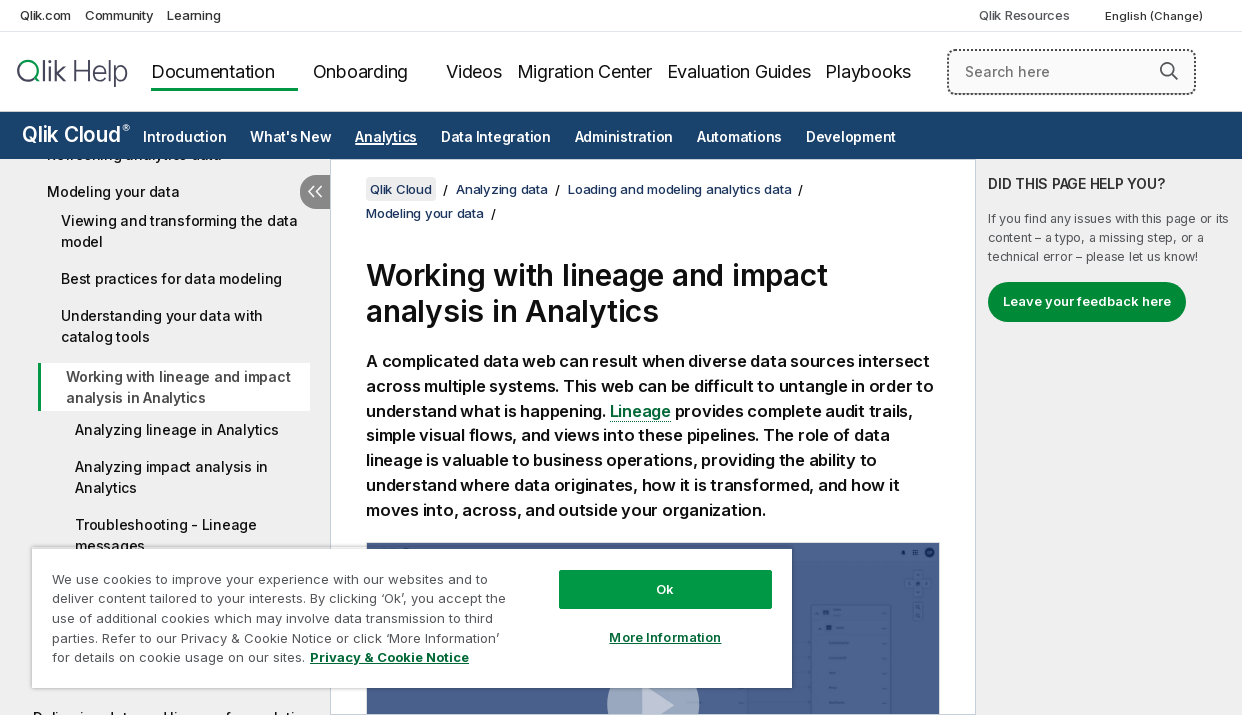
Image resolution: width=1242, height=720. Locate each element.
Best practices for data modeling (171, 278)
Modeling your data (113, 191)
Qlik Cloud (76, 134)
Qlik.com (45, 15)
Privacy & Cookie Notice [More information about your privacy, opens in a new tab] (168, 661)
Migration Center (584, 71)
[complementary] (1109, 437)
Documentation (213, 71)
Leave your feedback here (1087, 301)
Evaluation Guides (739, 71)
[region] (392, 610)
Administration (624, 137)
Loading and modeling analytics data (679, 189)
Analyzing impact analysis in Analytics (171, 477)
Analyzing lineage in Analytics (177, 429)
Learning (193, 15)
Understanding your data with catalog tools (162, 326)
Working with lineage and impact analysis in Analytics (178, 387)
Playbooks (868, 71)
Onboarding (361, 71)
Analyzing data (502, 189)
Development (851, 137)
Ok (632, 574)
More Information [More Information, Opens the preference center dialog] (632, 622)
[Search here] (1071, 72)
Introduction (184, 137)
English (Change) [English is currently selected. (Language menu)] (1155, 16)
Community (119, 15)
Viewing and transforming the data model (179, 231)
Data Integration (496, 137)
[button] (1169, 71)
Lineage (640, 411)
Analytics (386, 137)
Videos (474, 71)
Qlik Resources (1024, 15)
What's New (291, 137)
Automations (739, 137)
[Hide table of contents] (315, 192)
